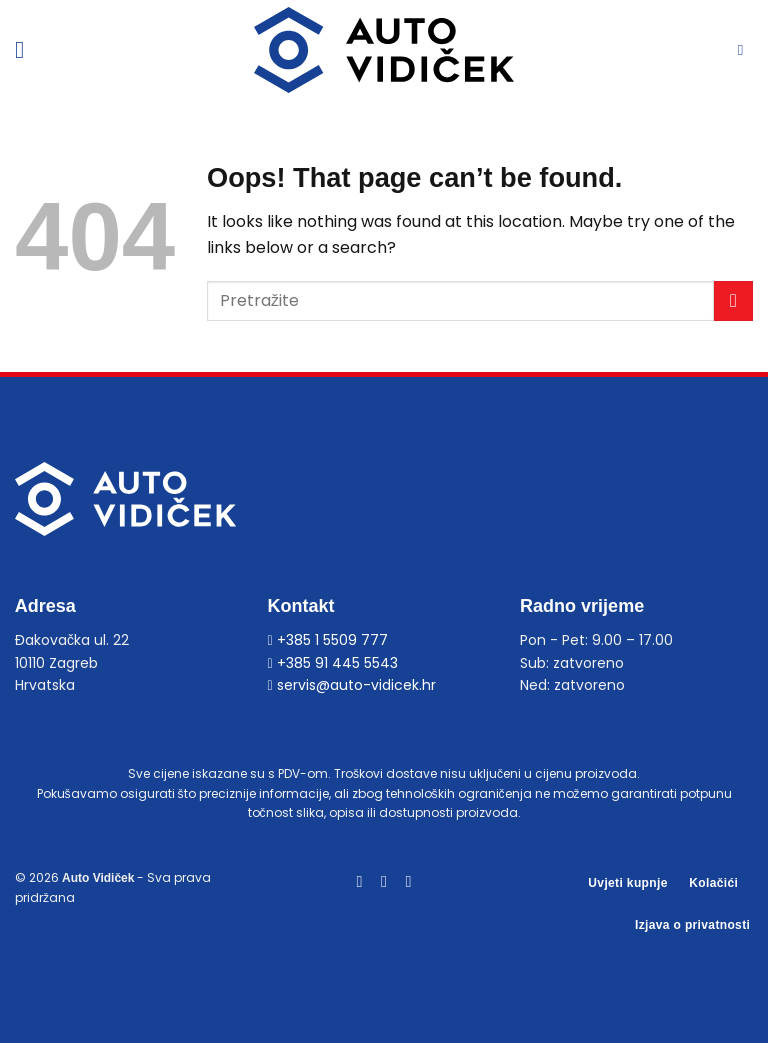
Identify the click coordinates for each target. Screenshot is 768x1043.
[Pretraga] (745, 50)
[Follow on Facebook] (359, 881)
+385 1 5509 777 (327, 640)
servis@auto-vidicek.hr (351, 685)
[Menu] (27, 49)
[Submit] (733, 300)
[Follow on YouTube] (408, 881)
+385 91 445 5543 (332, 663)
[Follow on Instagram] (384, 881)
